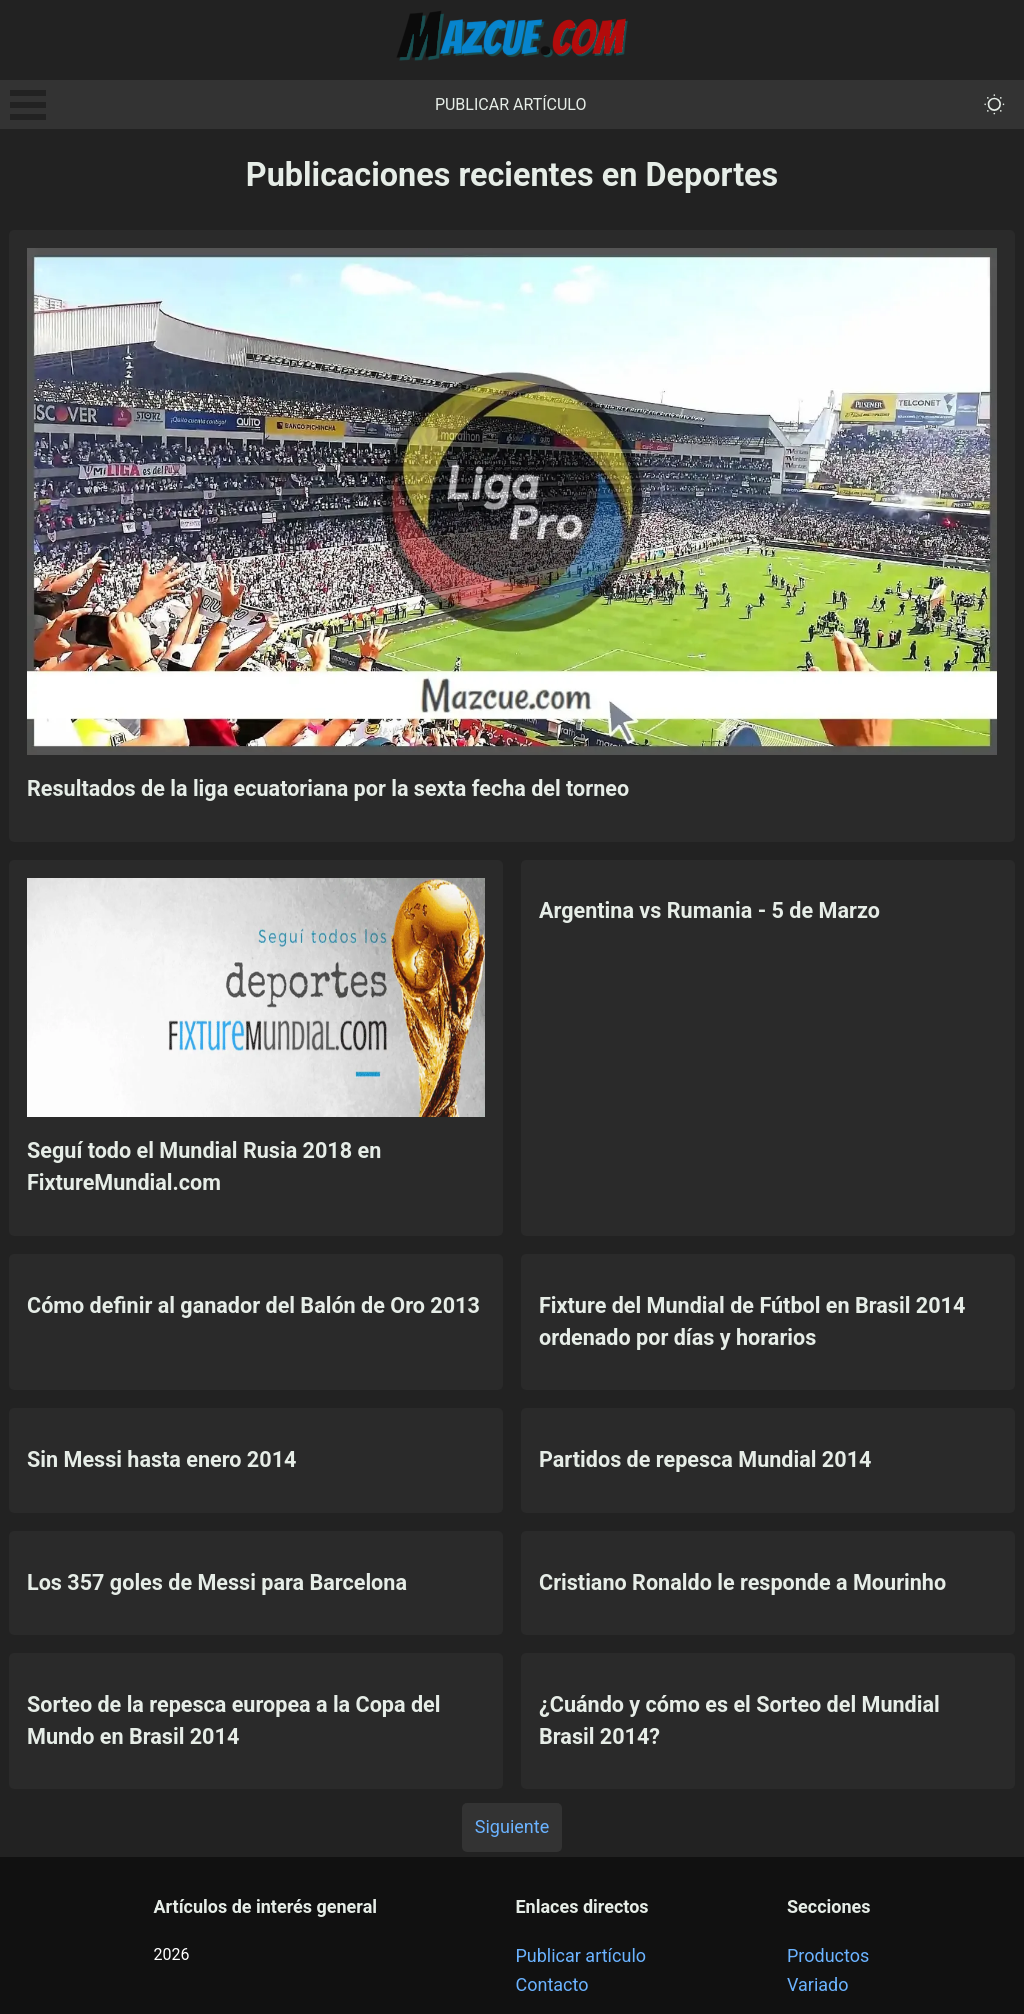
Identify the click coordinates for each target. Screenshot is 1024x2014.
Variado (818, 1984)
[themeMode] (994, 104)
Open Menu (28, 105)
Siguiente (512, 1826)
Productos (828, 1955)
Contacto (551, 1984)
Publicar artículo (511, 104)
